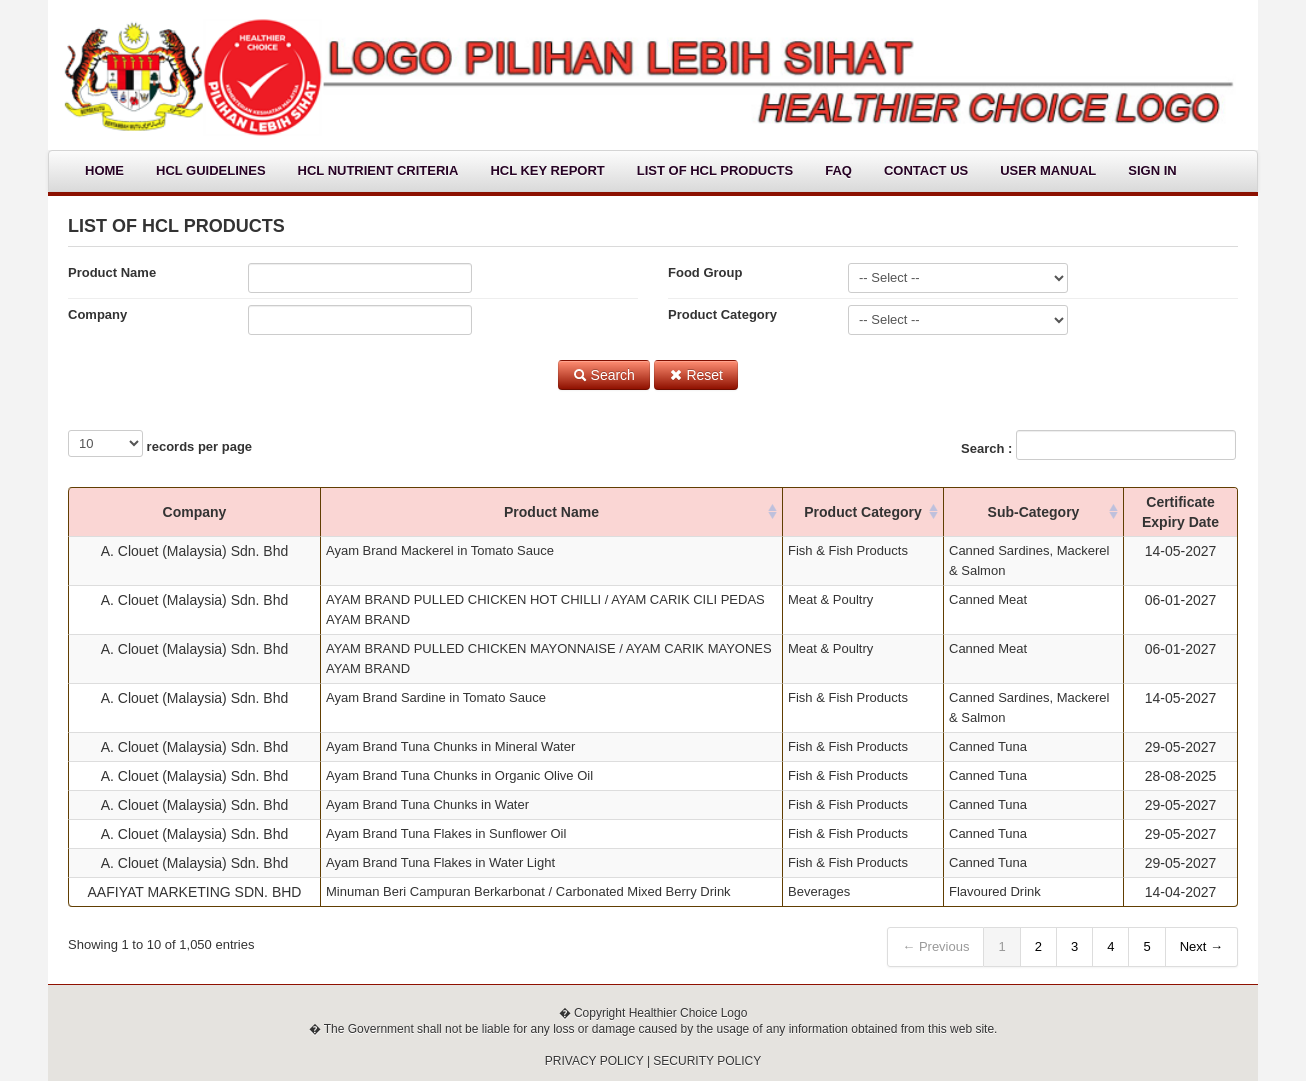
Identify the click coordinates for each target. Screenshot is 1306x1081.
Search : (1098, 445)
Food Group (705, 272)
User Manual (1048, 170)
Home (104, 170)
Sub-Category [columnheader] (1034, 512)
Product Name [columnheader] (551, 512)
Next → (1201, 946)
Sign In (1152, 170)
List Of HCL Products (715, 170)
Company (97, 314)
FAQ (838, 170)
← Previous (935, 946)
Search (604, 375)
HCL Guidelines (211, 170)
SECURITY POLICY (707, 1061)
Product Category (722, 314)
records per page (160, 443)
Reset (696, 375)
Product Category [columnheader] (862, 512)
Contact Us (926, 170)
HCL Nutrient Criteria (378, 170)
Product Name (112, 272)
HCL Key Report (547, 170)
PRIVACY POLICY (594, 1061)
